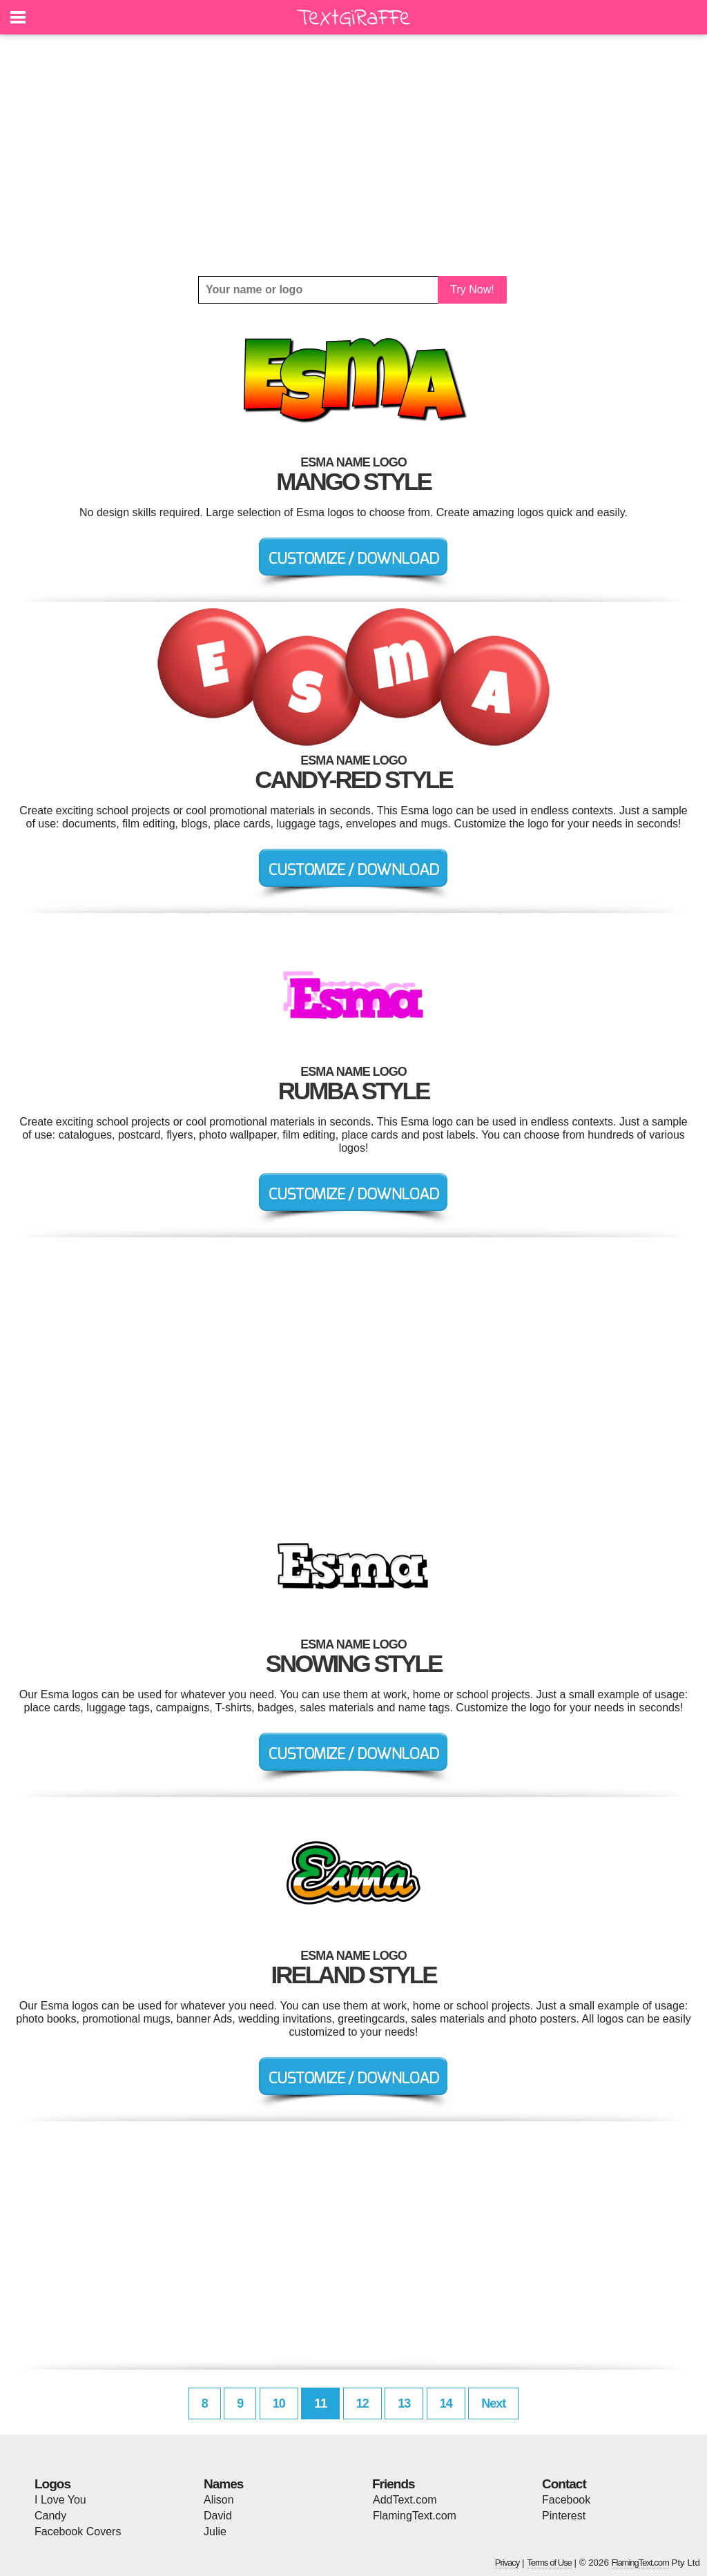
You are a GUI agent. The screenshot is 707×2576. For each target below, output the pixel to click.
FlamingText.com (414, 2515)
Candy (50, 2515)
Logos (52, 2484)
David (218, 2515)
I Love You (60, 2500)
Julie (215, 2531)
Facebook (566, 2500)
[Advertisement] (353, 155)
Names (223, 2484)
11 (320, 2403)
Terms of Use (549, 2562)
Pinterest (563, 2515)
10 (279, 2403)
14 (446, 2403)
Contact (564, 2484)
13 (404, 2403)
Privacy (507, 2562)
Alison (219, 2500)
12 (362, 2403)
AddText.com (404, 2500)
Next (493, 2403)
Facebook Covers (78, 2531)
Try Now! (472, 289)
